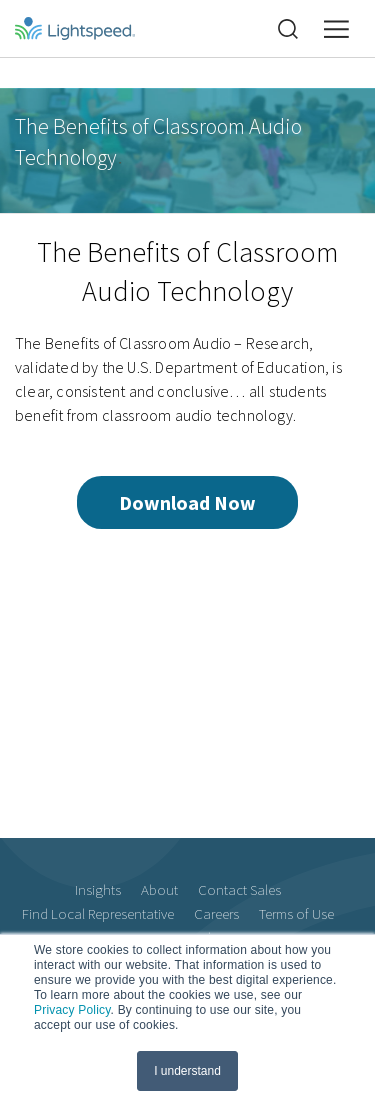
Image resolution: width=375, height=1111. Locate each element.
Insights (98, 889)
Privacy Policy (72, 1010)
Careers (216, 913)
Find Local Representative (98, 913)
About (159, 889)
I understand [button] (187, 1071)
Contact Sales (239, 889)
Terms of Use (296, 913)
